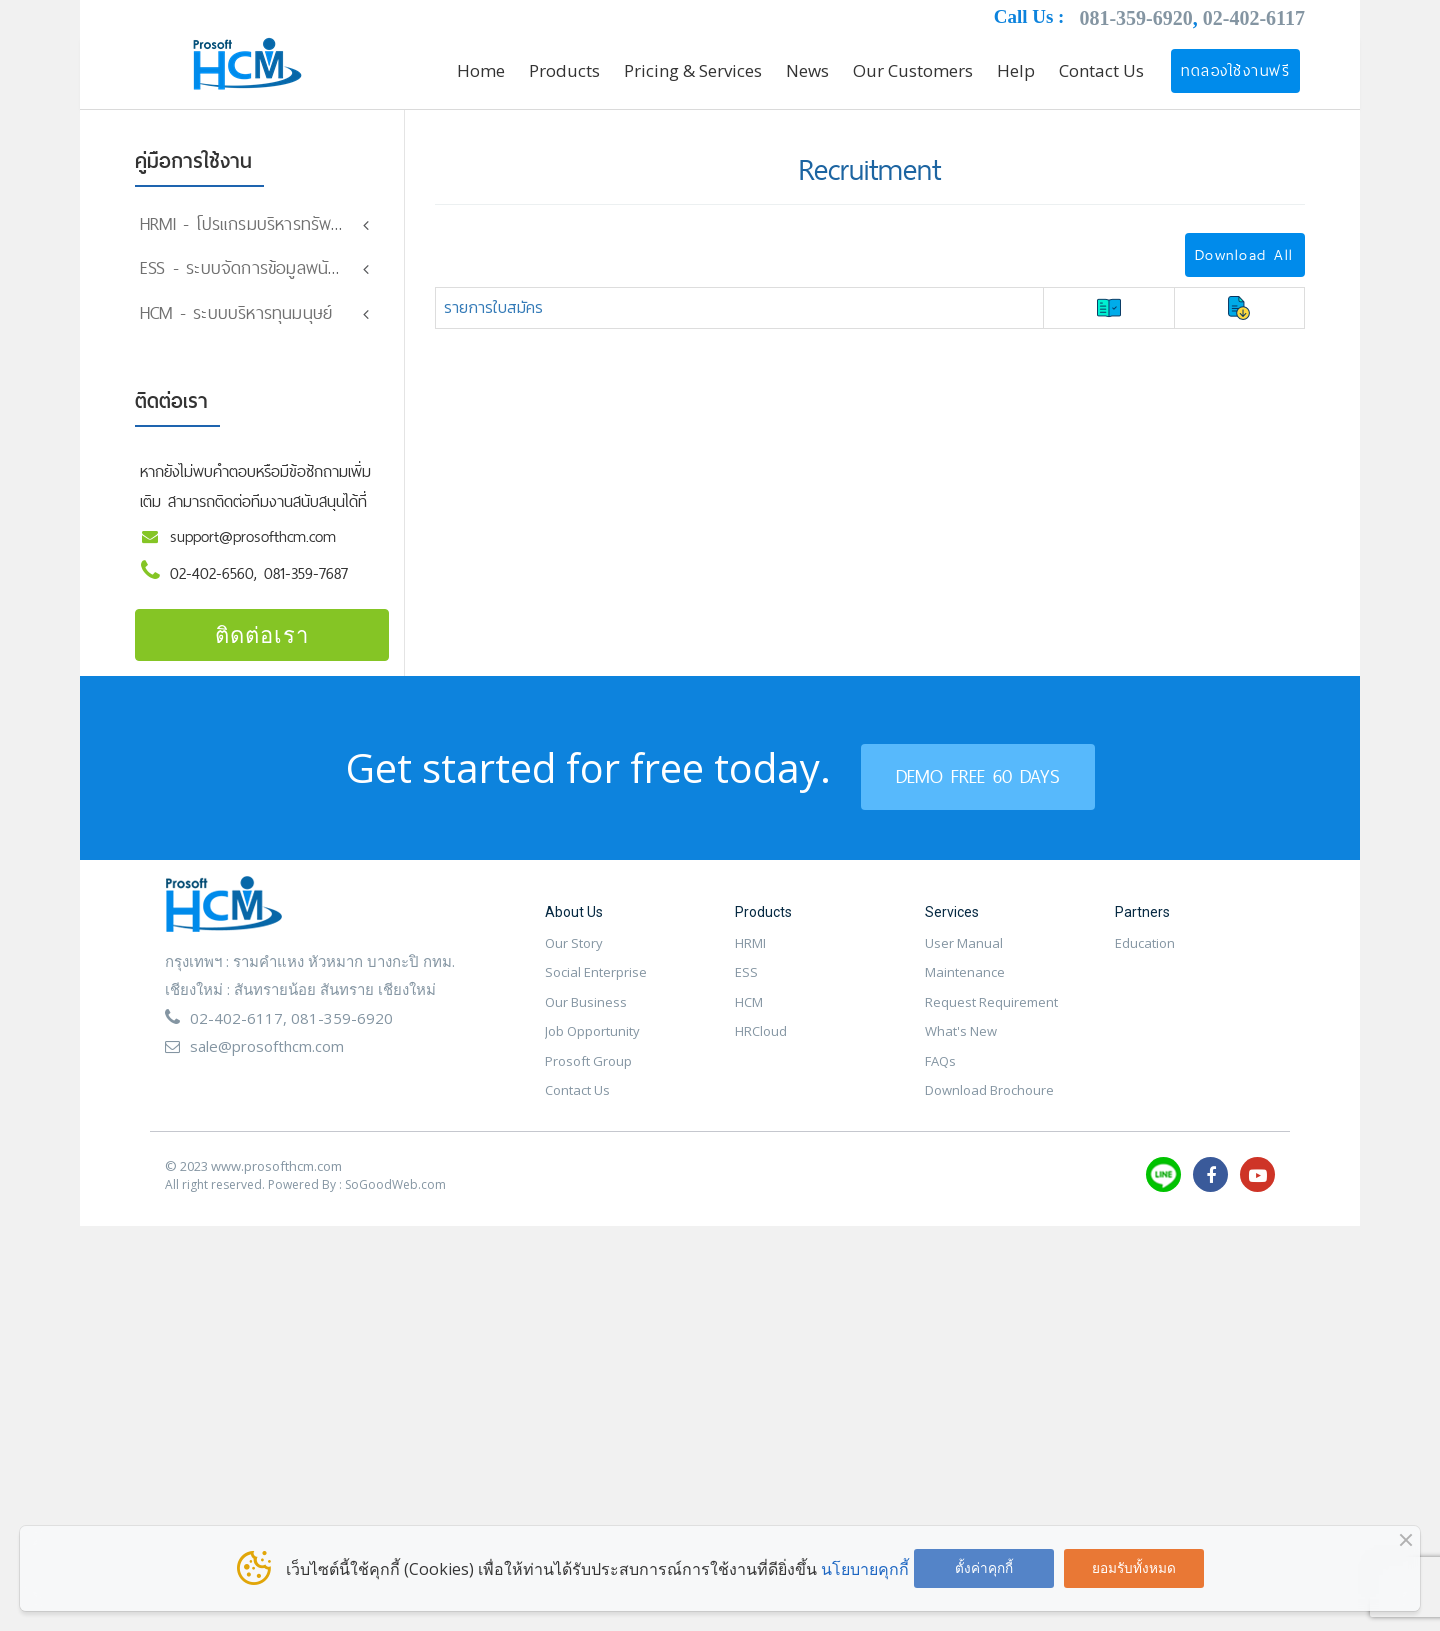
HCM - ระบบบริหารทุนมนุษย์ (236, 325)
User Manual (964, 956)
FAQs (940, 1074)
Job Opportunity (592, 1045)
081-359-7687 (306, 586)
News (807, 70)
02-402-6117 (1254, 18)
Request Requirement (991, 1015)
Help (1016, 70)
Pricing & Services (693, 70)
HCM (749, 1015)
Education (1145, 956)
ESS (746, 986)
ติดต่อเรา (262, 648)
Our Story (574, 956)
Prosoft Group (588, 1074)
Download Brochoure (989, 1104)
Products (564, 70)
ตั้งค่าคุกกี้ (984, 1567)
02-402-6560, (217, 586)
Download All (1244, 254)
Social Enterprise (596, 986)
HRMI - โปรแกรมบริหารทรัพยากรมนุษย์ (273, 223)
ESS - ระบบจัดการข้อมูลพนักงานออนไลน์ (279, 267)
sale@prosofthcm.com (267, 1060)
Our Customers (913, 70)
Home (481, 70)
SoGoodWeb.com (395, 1198)
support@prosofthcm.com (253, 550)
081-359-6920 (1135, 18)
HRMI (750, 956)
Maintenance (965, 986)
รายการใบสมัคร (493, 307)
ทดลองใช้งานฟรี (1235, 70)
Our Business (586, 1015)
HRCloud (761, 1045)
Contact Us (1101, 70)
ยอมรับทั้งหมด (1134, 1567)
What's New (961, 1045)
